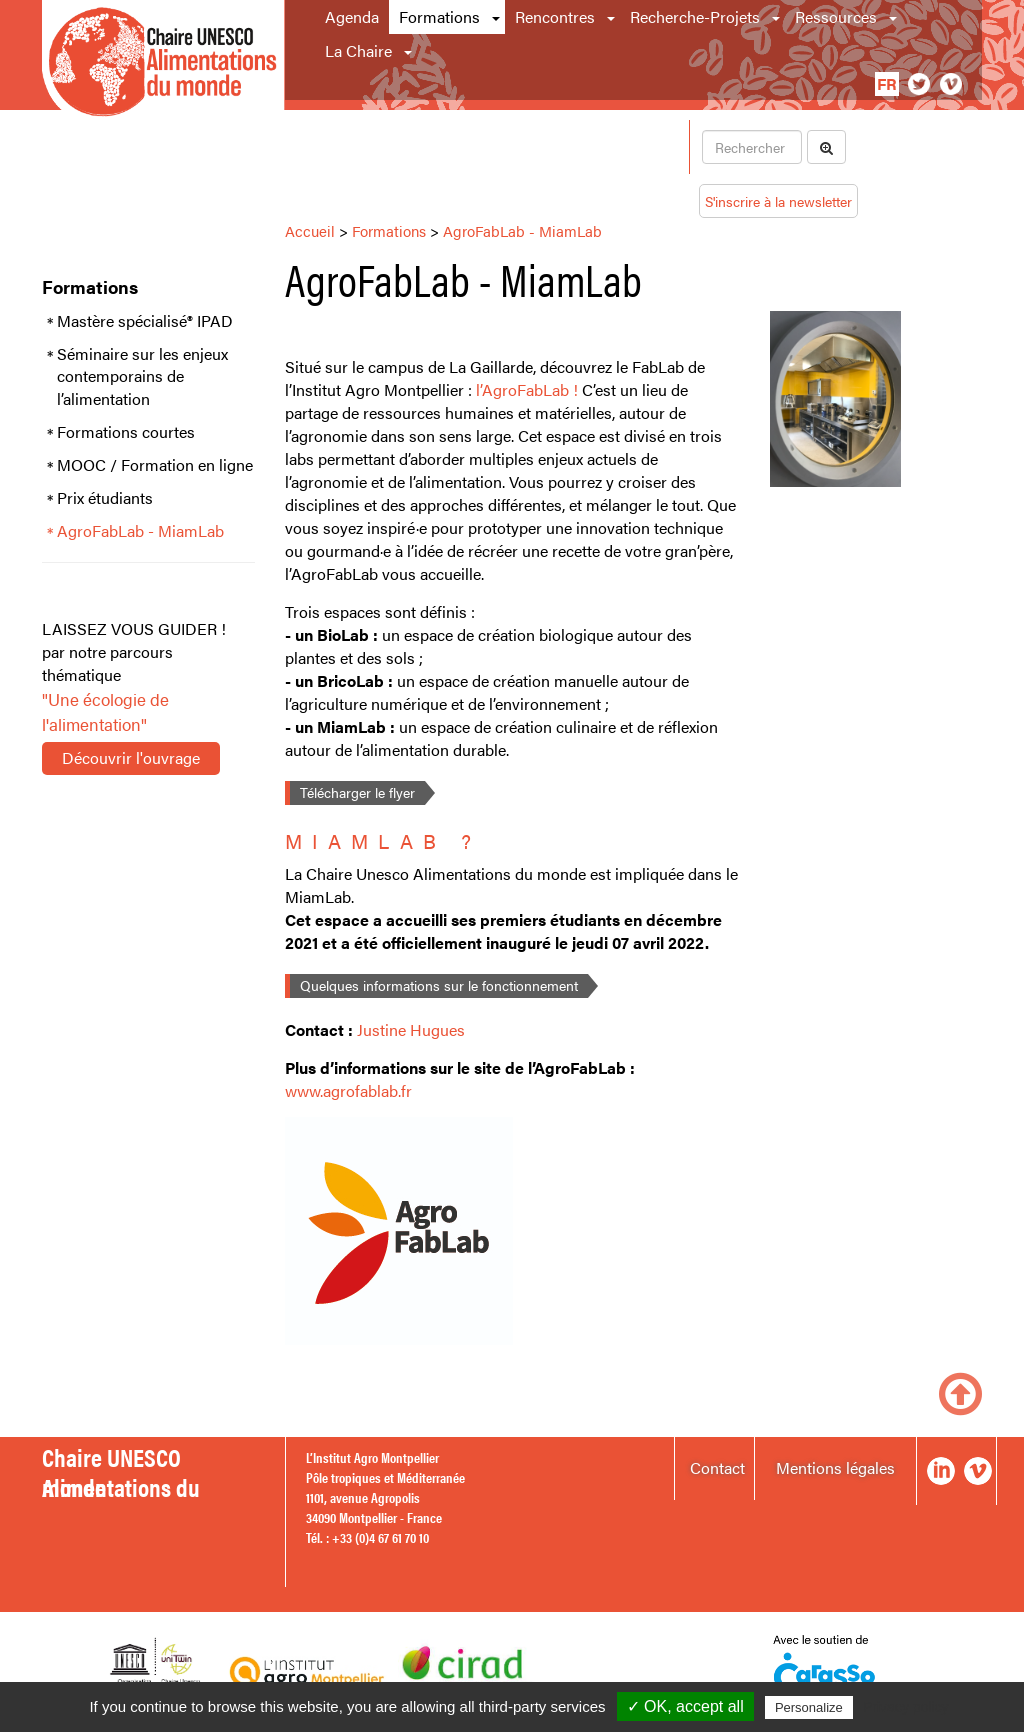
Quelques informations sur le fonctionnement (439, 985)
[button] (497, 17)
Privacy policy (906, 1707)
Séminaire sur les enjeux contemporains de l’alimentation (142, 377)
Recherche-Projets (695, 16)
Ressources (836, 16)
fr (887, 83)
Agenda (352, 16)
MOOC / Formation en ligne (155, 465)
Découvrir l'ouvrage (131, 757)
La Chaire (358, 50)
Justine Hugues (411, 1029)
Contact (717, 1467)
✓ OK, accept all (685, 1706)
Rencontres (555, 16)
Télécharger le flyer (357, 792)
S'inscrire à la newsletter (778, 201)
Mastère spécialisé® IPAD (145, 321)
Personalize (809, 1707)
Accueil (310, 230)
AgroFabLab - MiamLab (140, 531)
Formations (439, 16)
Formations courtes (126, 432)
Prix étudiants (105, 498)
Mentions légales (835, 1467)
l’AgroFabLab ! (527, 389)
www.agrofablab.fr (348, 1090)
